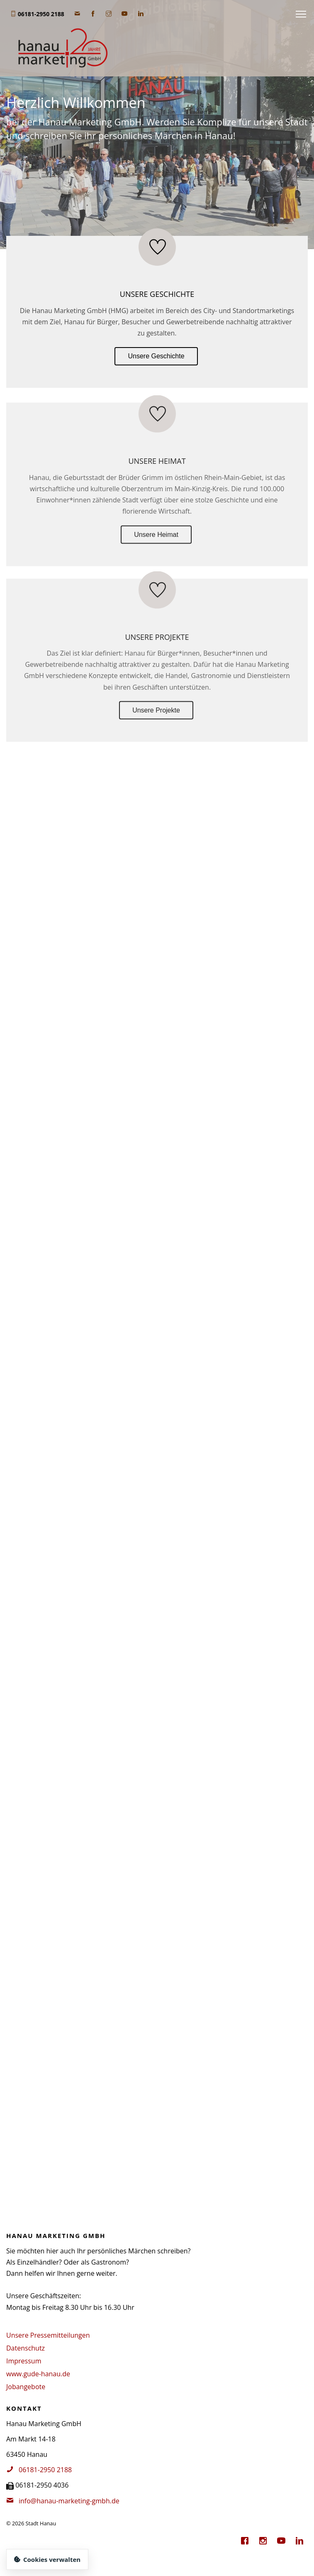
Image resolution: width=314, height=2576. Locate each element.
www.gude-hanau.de (38, 2373)
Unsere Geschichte (156, 356)
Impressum (23, 2360)
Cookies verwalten (47, 2559)
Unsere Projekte (156, 714)
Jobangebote (25, 2386)
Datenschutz (25, 2348)
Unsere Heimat (156, 538)
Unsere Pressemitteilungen (48, 2335)
